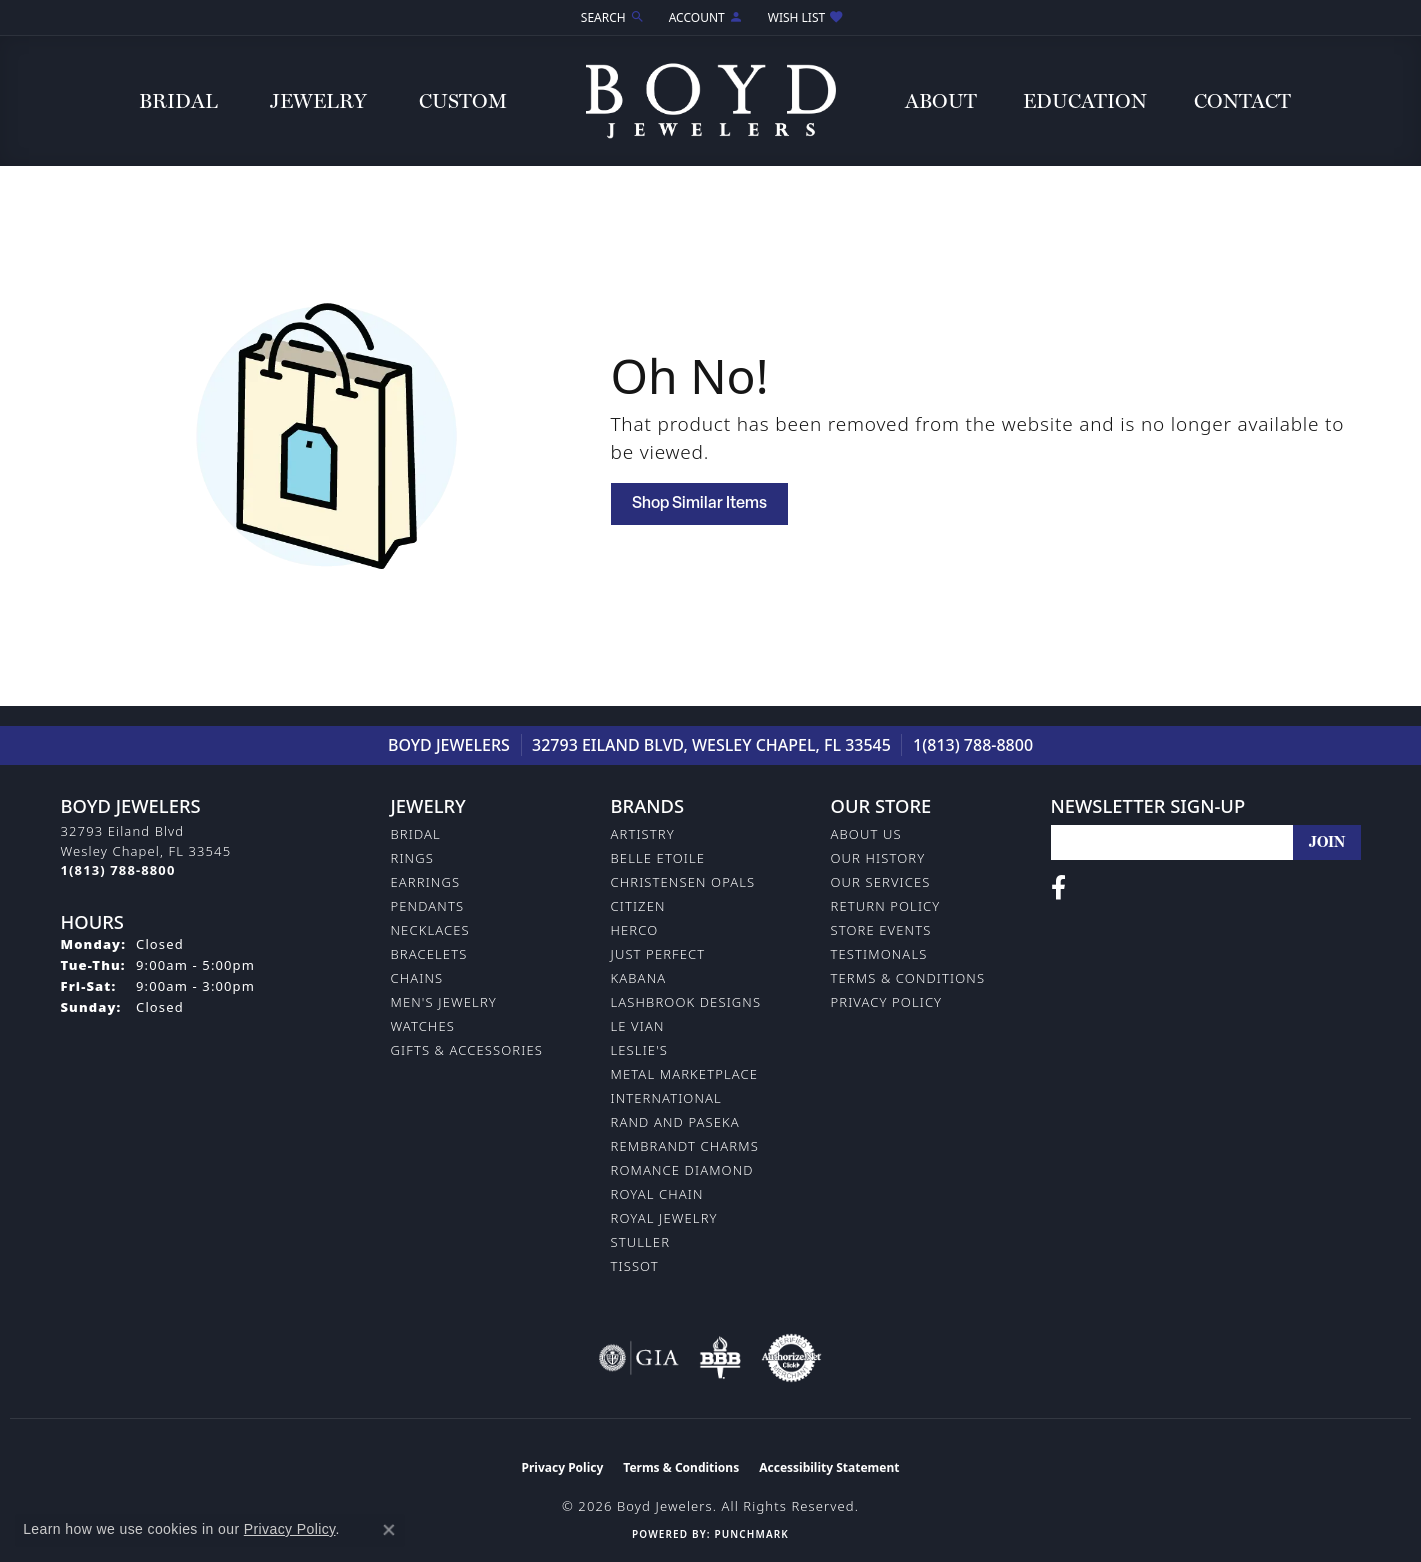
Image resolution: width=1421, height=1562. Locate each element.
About (941, 101)
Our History (878, 858)
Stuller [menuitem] (641, 1242)
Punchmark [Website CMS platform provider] (751, 1534)
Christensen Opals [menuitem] (683, 882)
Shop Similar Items (699, 504)
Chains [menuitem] (417, 978)
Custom (463, 101)
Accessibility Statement (829, 1467)
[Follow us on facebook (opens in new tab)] (1058, 888)
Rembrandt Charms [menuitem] (685, 1146)
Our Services (881, 882)
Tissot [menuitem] (635, 1266)
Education (1085, 101)
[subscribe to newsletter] (1327, 842)
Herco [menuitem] (635, 930)
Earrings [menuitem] (426, 882)
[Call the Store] (118, 870)
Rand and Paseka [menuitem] (675, 1122)
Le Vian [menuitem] (638, 1026)
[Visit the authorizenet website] (792, 1358)
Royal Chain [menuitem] (657, 1194)
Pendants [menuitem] (428, 906)
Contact (1242, 101)
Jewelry (318, 101)
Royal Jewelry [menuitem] (664, 1218)
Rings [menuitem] (412, 858)
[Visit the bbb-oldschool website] (720, 1358)
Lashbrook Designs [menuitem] (686, 1002)
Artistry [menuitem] (643, 834)
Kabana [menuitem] (639, 978)
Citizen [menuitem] (638, 906)
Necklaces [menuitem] (430, 930)
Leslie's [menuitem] (640, 1050)
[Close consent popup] (389, 1530)
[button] (611, 17)
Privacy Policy (887, 1002)
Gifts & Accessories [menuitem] (467, 1050)
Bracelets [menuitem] (429, 954)
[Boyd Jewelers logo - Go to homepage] (711, 100)
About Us (866, 834)
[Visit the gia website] (639, 1358)
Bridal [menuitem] (416, 834)
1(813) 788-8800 (973, 745)
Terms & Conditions (908, 978)
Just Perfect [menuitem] (658, 954)
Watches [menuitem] (423, 1026)
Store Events (881, 930)
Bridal (178, 101)
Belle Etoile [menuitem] (658, 858)
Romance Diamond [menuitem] (682, 1170)
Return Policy (886, 906)
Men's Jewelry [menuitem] (444, 1002)
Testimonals (879, 954)
